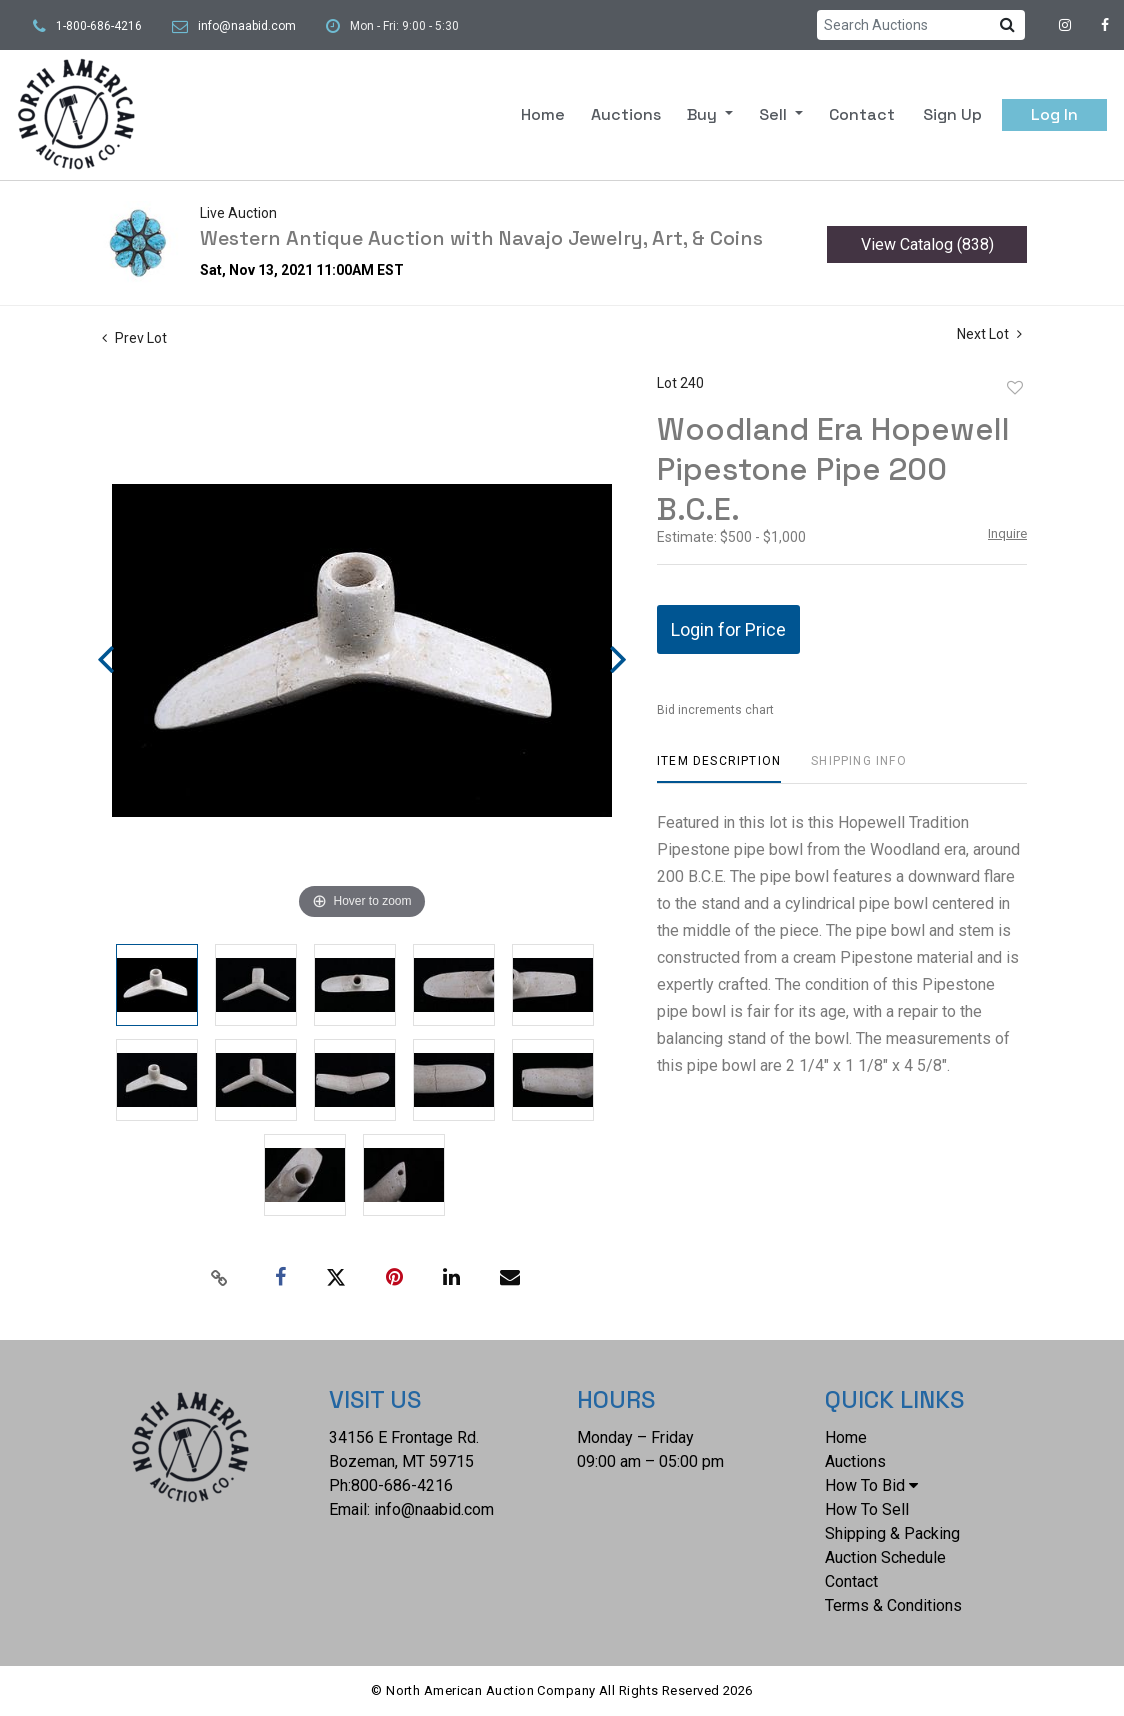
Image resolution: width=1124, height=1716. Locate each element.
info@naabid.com (247, 26)
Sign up (952, 114)
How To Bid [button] (871, 1485)
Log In (1054, 114)
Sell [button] (775, 114)
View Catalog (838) (927, 244)
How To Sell (867, 1509)
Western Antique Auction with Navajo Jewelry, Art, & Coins (481, 238)
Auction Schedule (885, 1557)
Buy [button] (704, 114)
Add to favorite (1015, 388)
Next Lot (989, 334)
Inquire (1007, 533)
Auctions (626, 114)
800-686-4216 (402, 1485)
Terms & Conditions (893, 1605)
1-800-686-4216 (99, 26)
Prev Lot (134, 338)
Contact (862, 114)
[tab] (719, 768)
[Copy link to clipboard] (220, 1278)
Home (543, 114)
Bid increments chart (715, 710)
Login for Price (728, 629)
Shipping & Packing (892, 1533)
